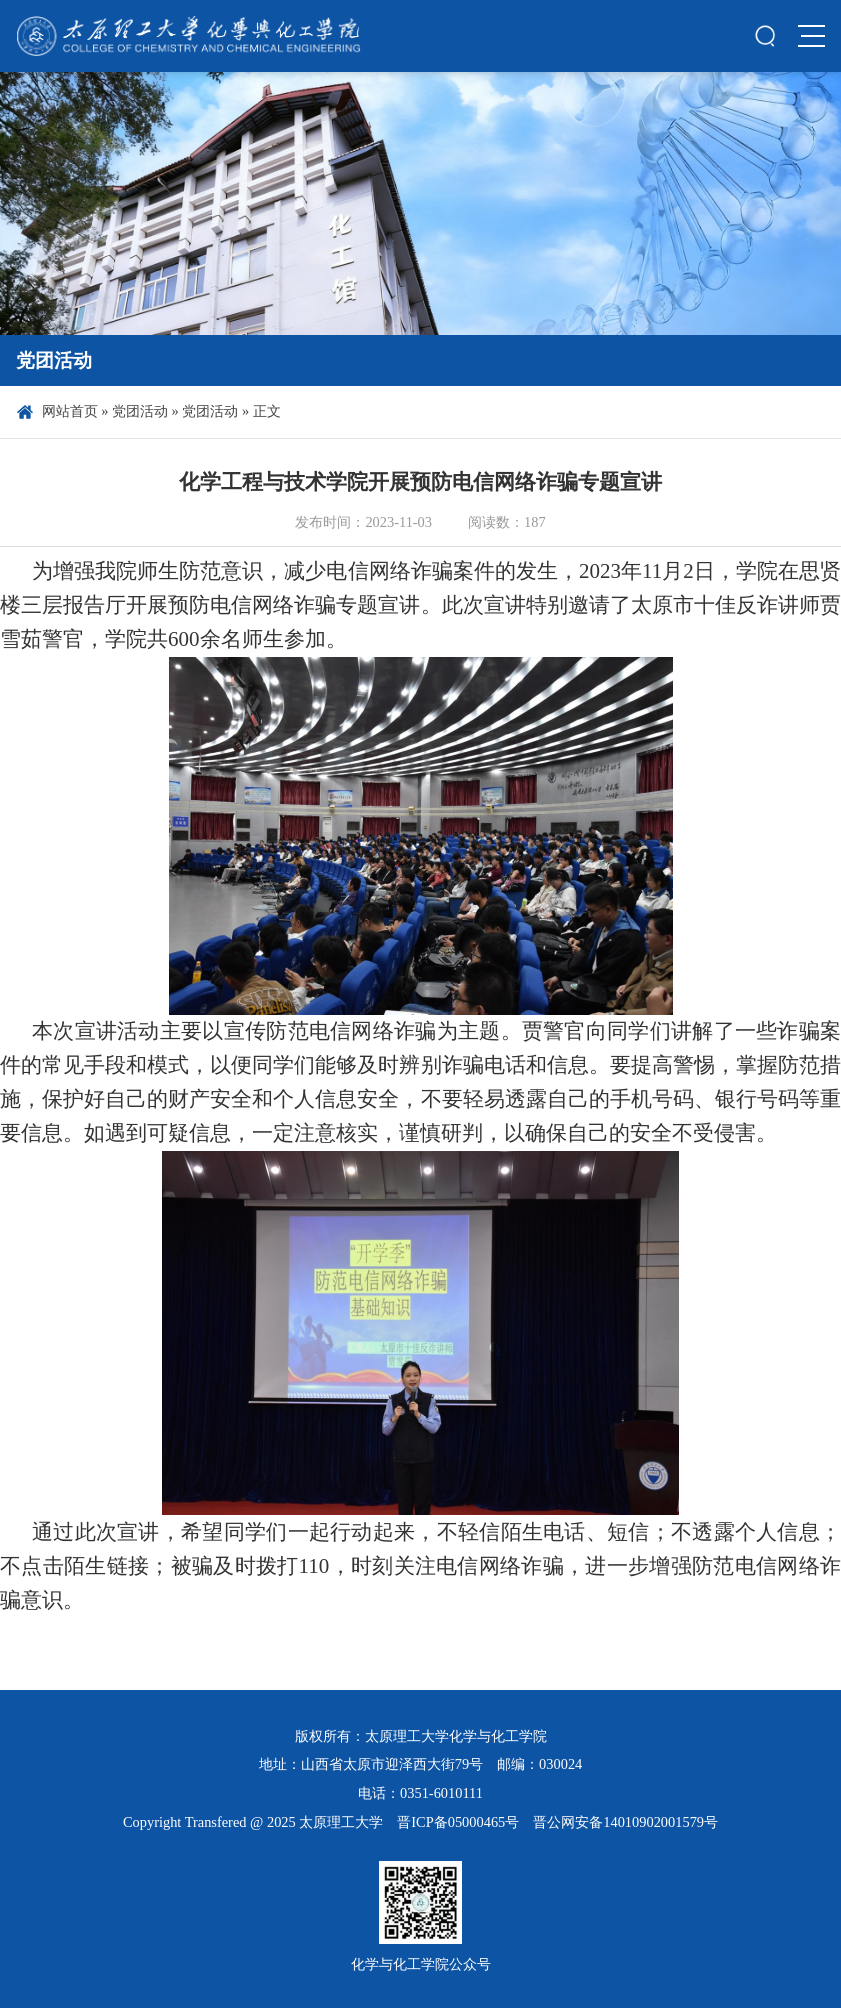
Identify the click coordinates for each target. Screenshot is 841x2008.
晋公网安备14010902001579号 (625, 1822)
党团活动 (140, 411)
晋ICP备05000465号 (458, 1822)
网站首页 (70, 411)
